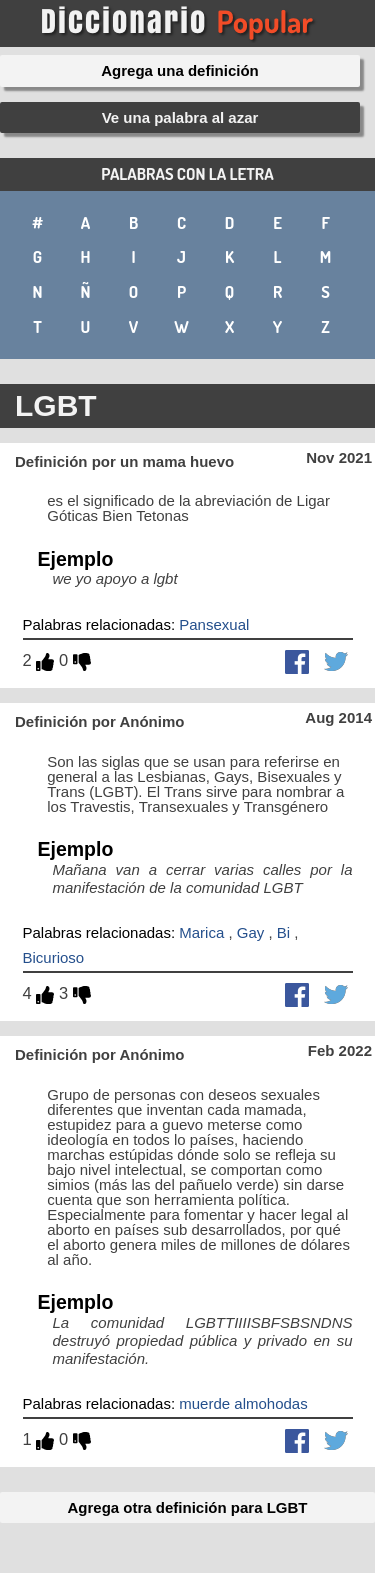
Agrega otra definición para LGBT (187, 1507)
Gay (251, 932)
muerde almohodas (243, 1403)
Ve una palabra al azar (180, 117)
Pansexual (214, 624)
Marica (201, 932)
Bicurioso (54, 957)
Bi (283, 932)
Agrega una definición (180, 70)
